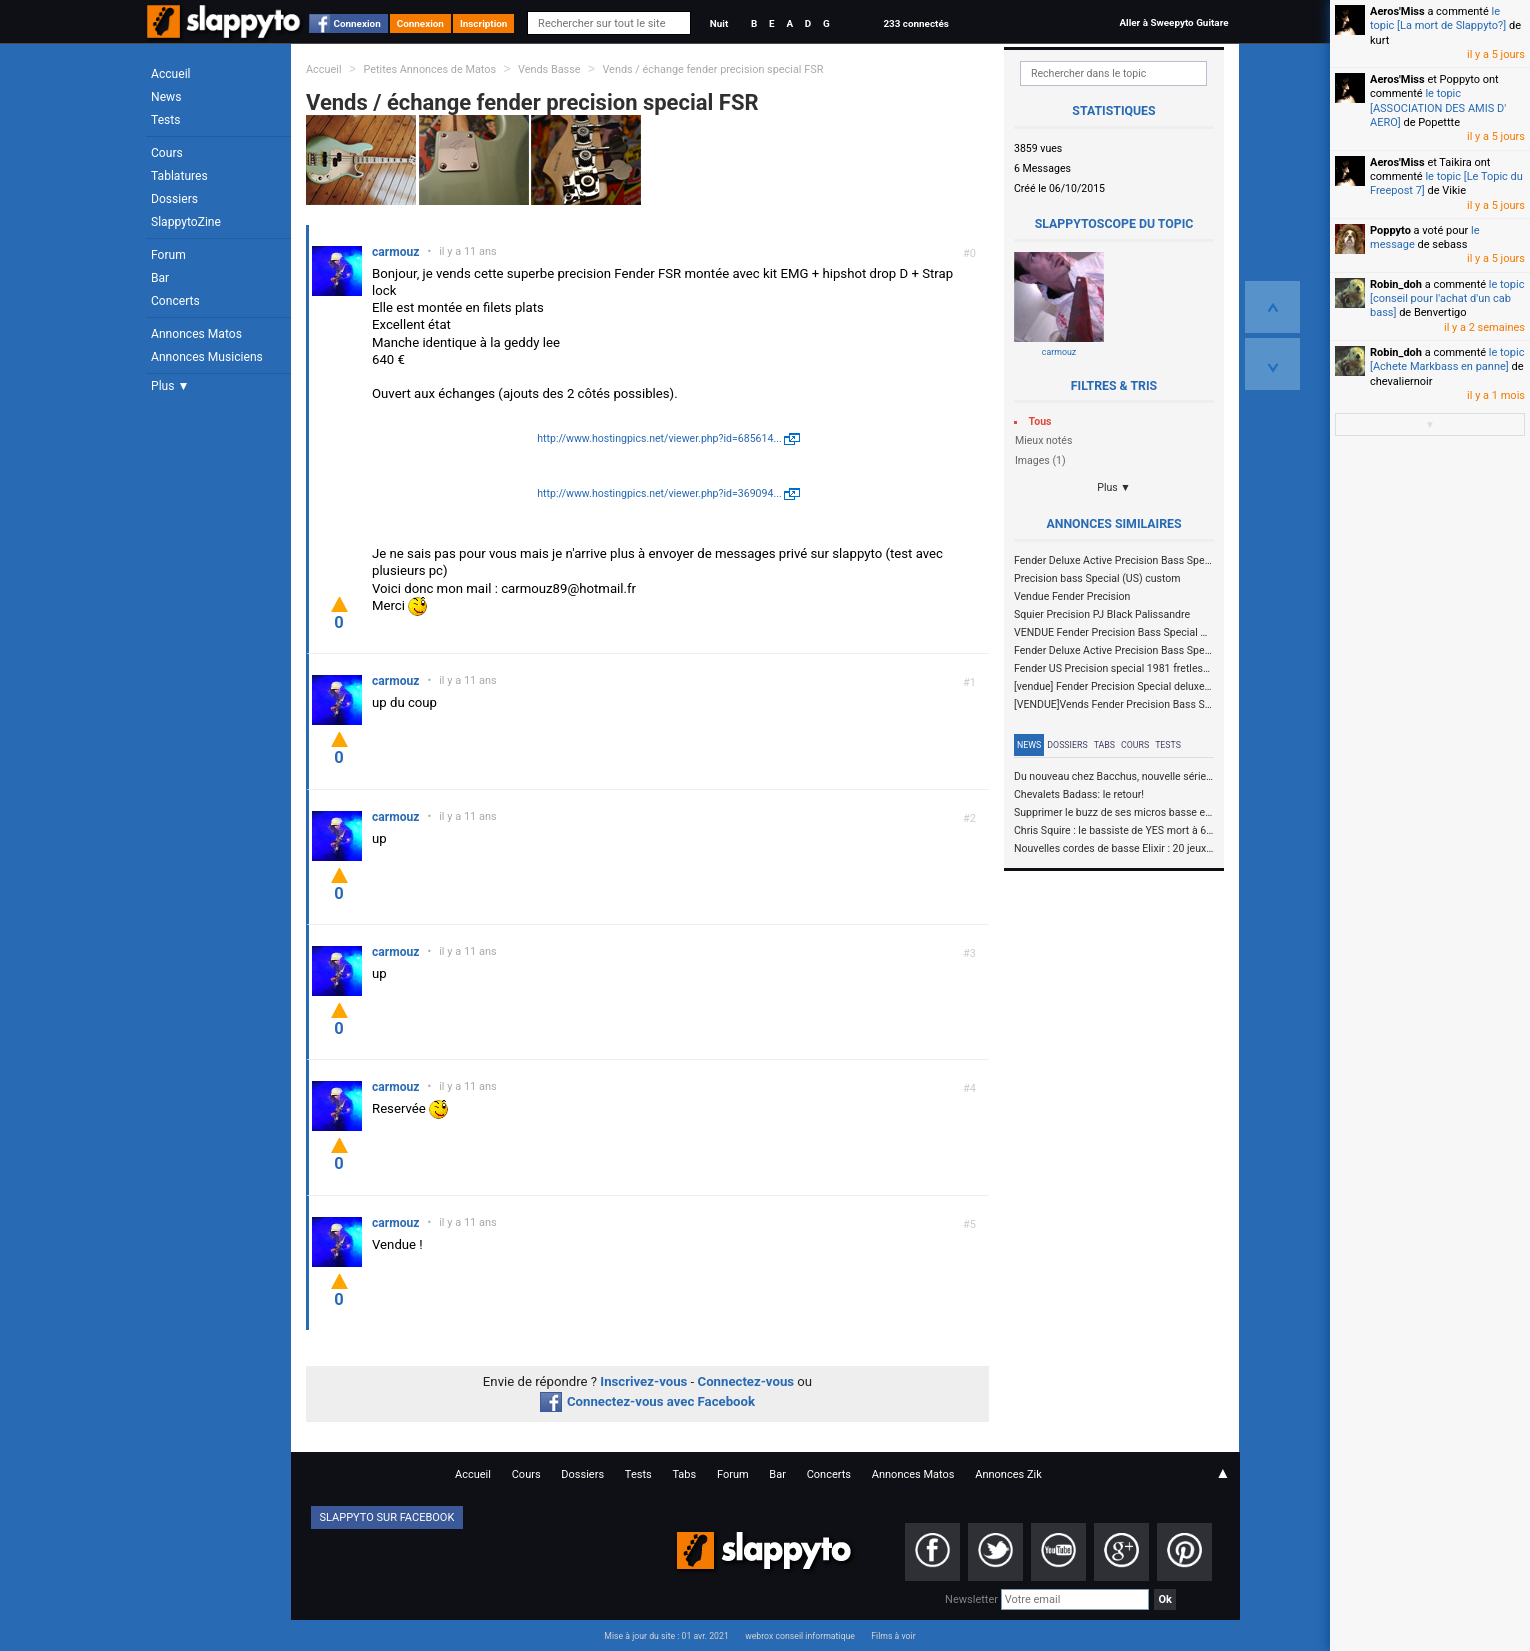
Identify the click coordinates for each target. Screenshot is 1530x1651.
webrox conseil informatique (800, 1636)
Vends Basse (549, 69)
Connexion (357, 23)
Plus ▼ (170, 386)
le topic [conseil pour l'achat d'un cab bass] (1447, 299)
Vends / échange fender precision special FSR (712, 69)
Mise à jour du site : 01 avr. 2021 (666, 1636)
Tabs (1104, 745)
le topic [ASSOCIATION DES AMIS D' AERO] (1438, 108)
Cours (167, 153)
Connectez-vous (746, 1381)
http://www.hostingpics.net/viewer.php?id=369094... (659, 493)
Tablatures (179, 176)
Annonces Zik (1008, 1474)
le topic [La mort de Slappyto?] (1438, 18)
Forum (168, 255)
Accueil (171, 74)
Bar (160, 278)
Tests (165, 120)
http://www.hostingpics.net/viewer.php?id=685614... (659, 438)
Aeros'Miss (1397, 11)
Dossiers (174, 199)
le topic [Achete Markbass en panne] (1447, 359)
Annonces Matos (196, 334)
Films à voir (893, 1636)
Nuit (719, 23)
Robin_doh (1396, 284)
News (166, 97)
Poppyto (1390, 230)
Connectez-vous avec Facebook (647, 1401)
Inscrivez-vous (643, 1381)
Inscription (484, 23)
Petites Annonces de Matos (429, 69)
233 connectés (915, 23)
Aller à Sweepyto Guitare (1173, 22)
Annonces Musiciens (207, 357)
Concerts (175, 301)
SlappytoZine (186, 222)
